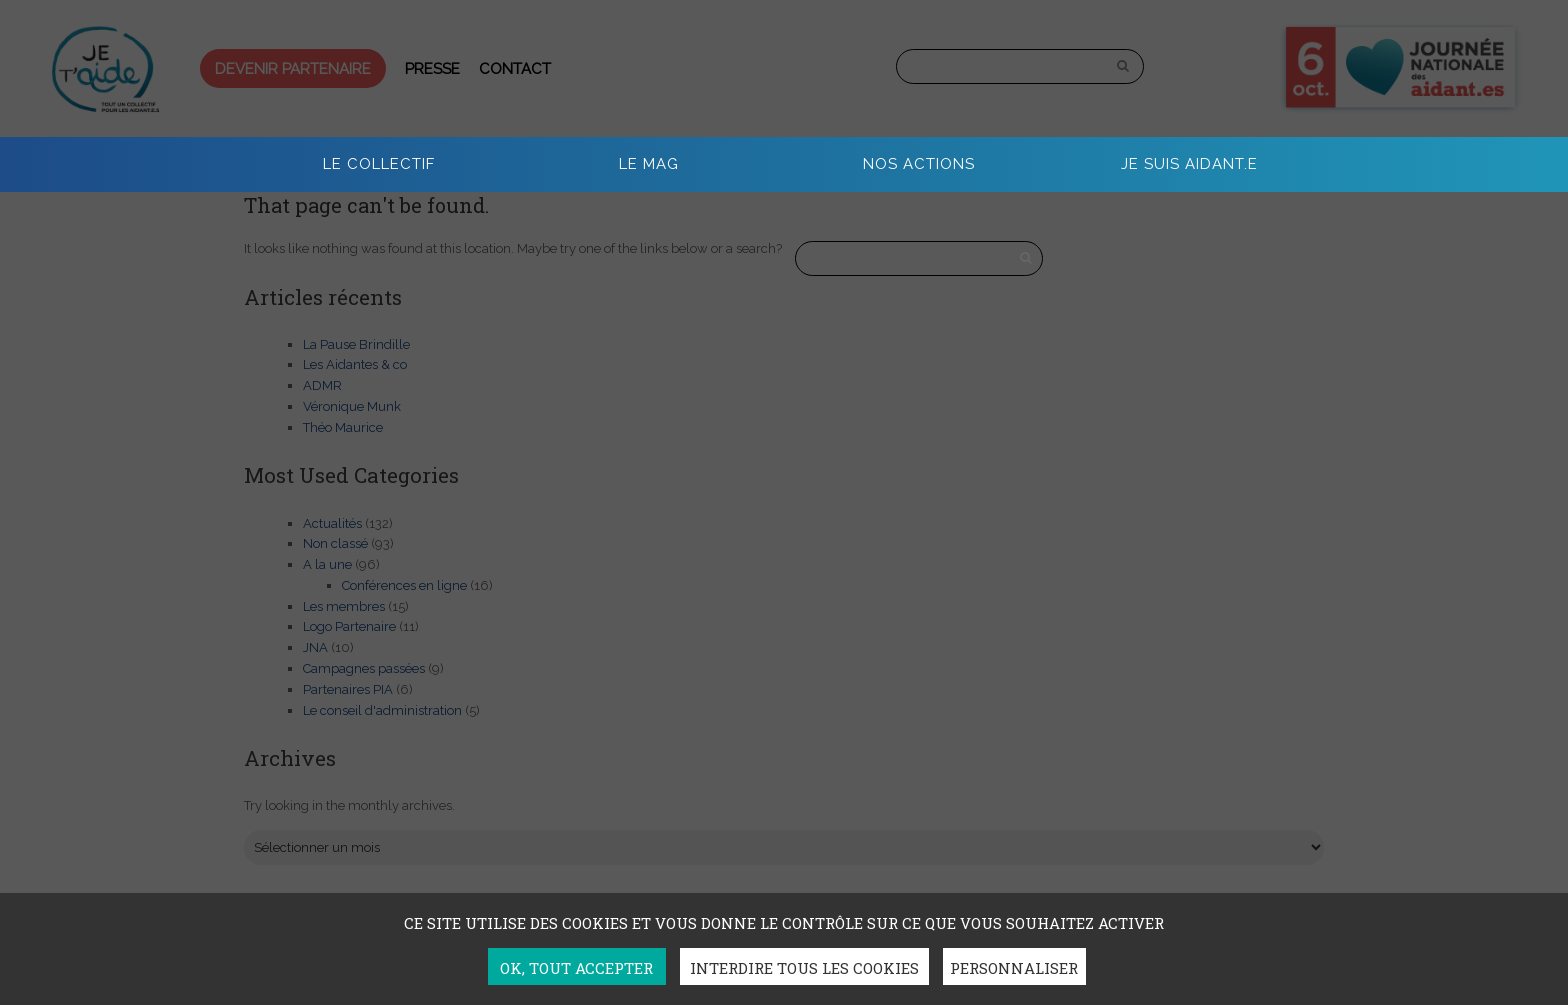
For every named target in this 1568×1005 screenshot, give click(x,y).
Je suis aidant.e (1189, 164)
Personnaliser (1014, 968)
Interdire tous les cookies (804, 968)
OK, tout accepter (576, 968)
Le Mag (649, 164)
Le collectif (379, 164)
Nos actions (919, 164)
